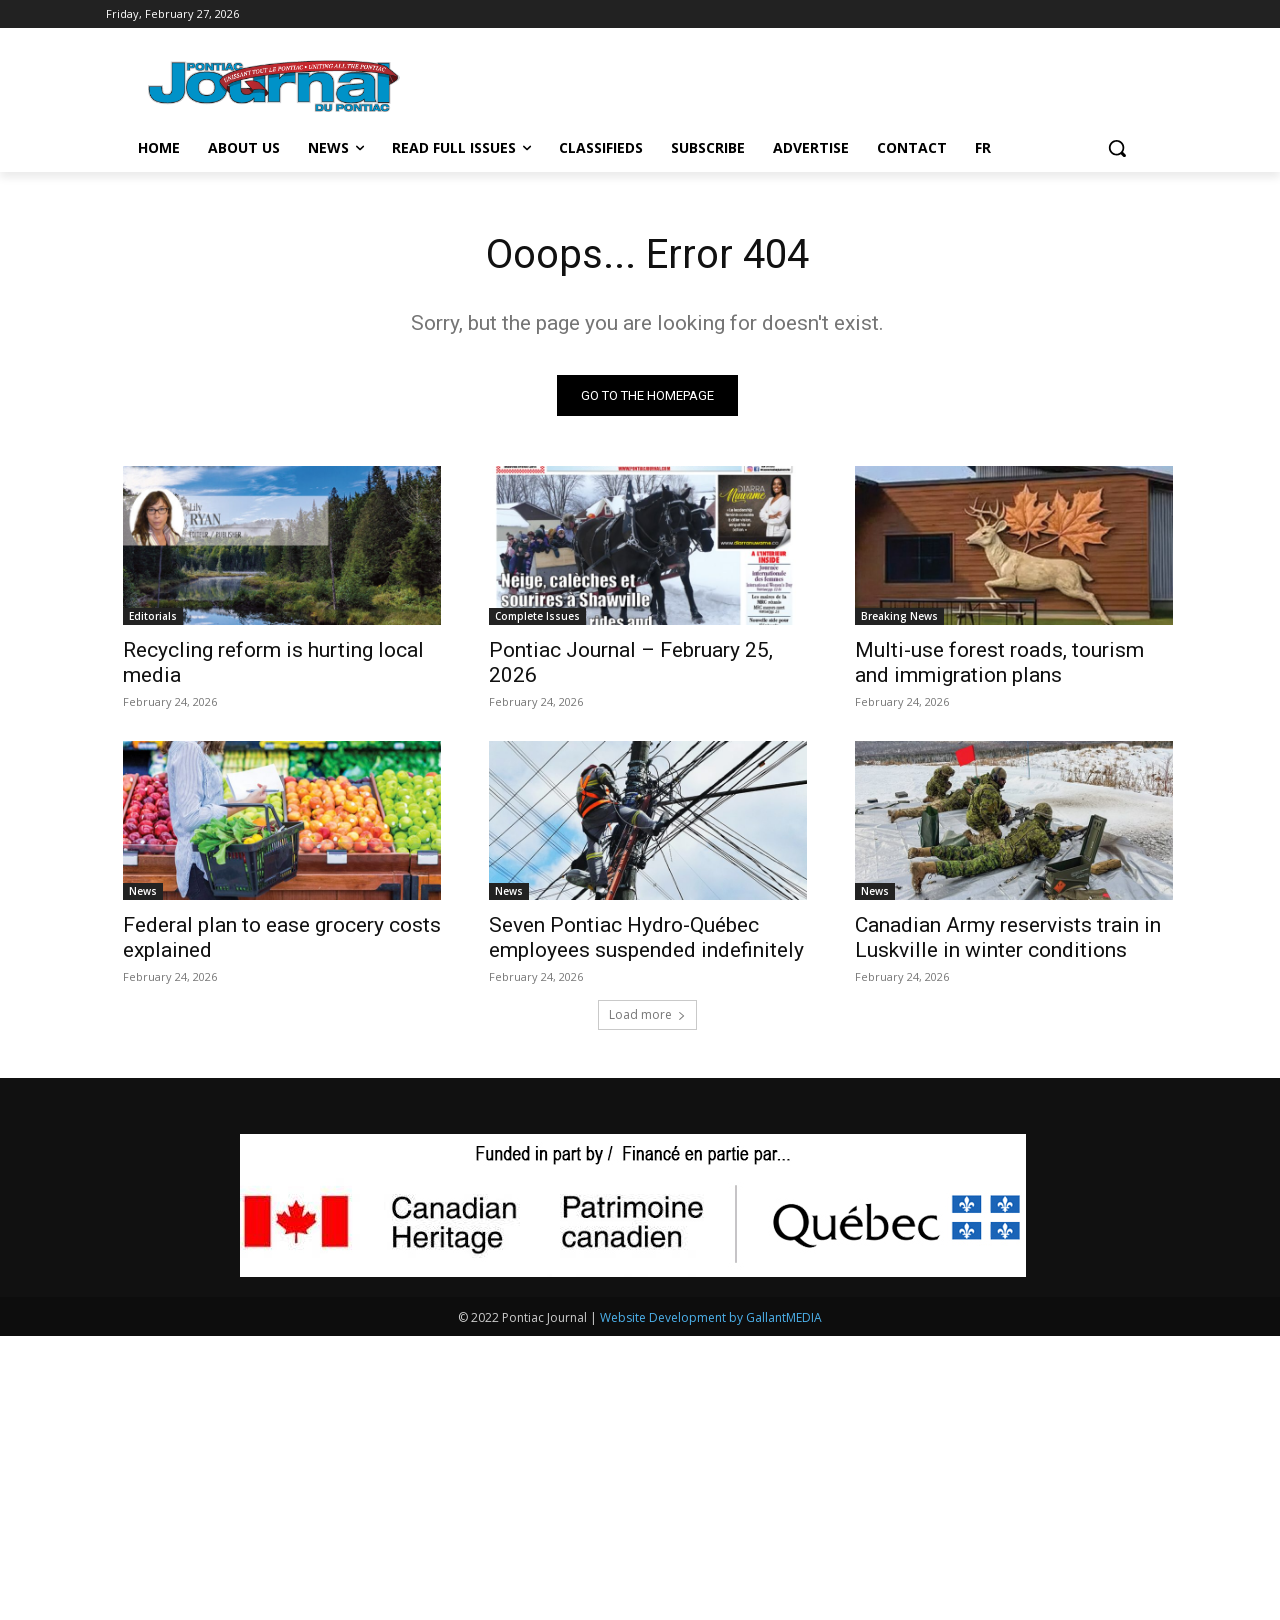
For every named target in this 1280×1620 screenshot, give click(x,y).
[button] (1117, 148)
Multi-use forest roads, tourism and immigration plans (999, 662)
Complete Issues (537, 616)
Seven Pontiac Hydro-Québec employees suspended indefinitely (646, 937)
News (143, 891)
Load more (647, 1014)
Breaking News (899, 616)
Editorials (153, 616)
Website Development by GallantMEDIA (711, 1317)
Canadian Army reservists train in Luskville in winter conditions (1008, 937)
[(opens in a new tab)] (648, 545)
